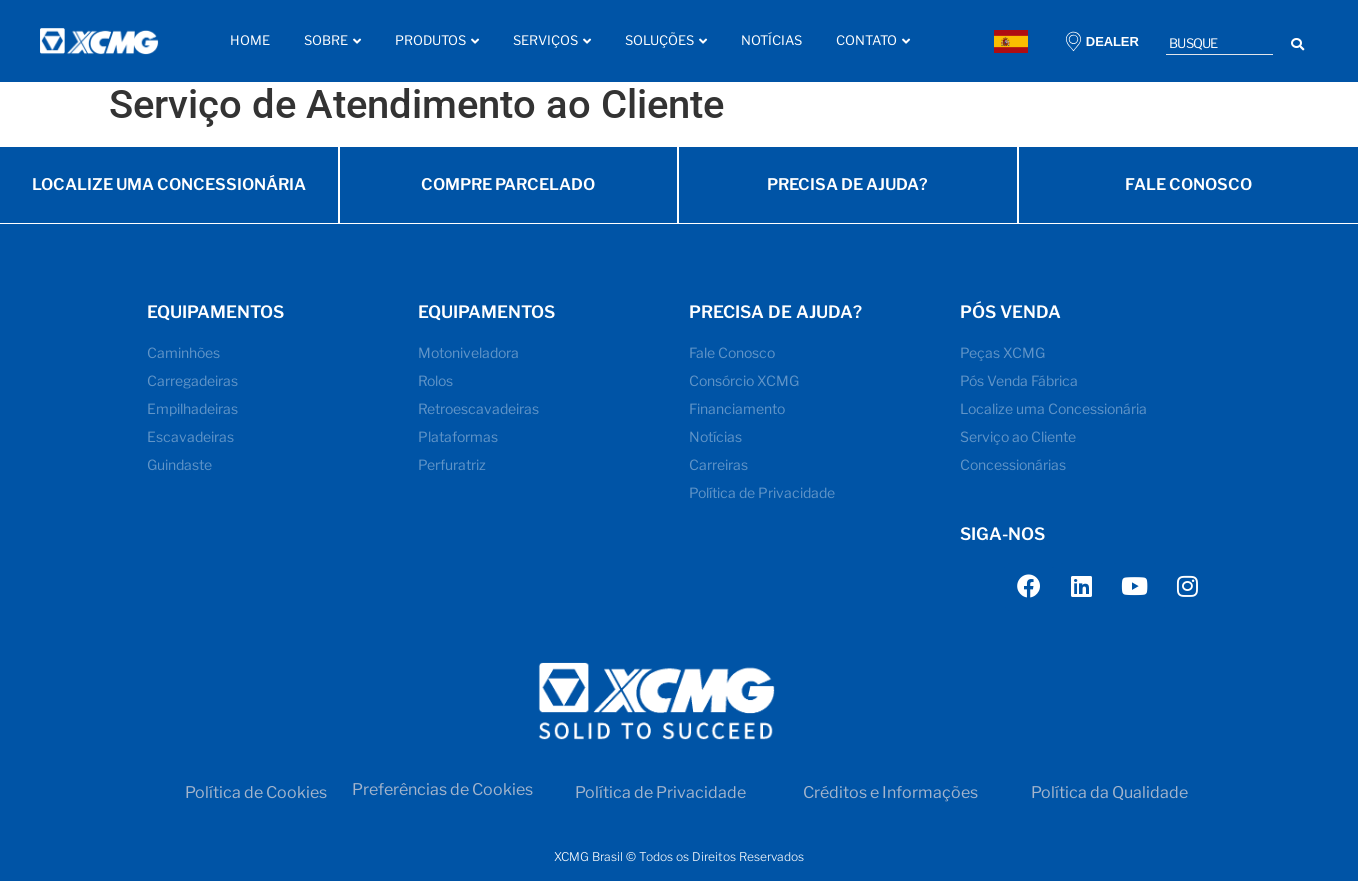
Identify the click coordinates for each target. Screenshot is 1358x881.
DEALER (1112, 41)
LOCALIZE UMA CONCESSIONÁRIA (169, 193)
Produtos (437, 40)
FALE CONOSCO (1188, 193)
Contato (873, 40)
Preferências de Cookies (442, 800)
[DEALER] (1073, 41)
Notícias (771, 40)
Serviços (552, 40)
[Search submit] (1297, 41)
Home (250, 40)
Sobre (332, 40)
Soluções (666, 40)
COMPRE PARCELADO (508, 193)
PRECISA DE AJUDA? (847, 193)
